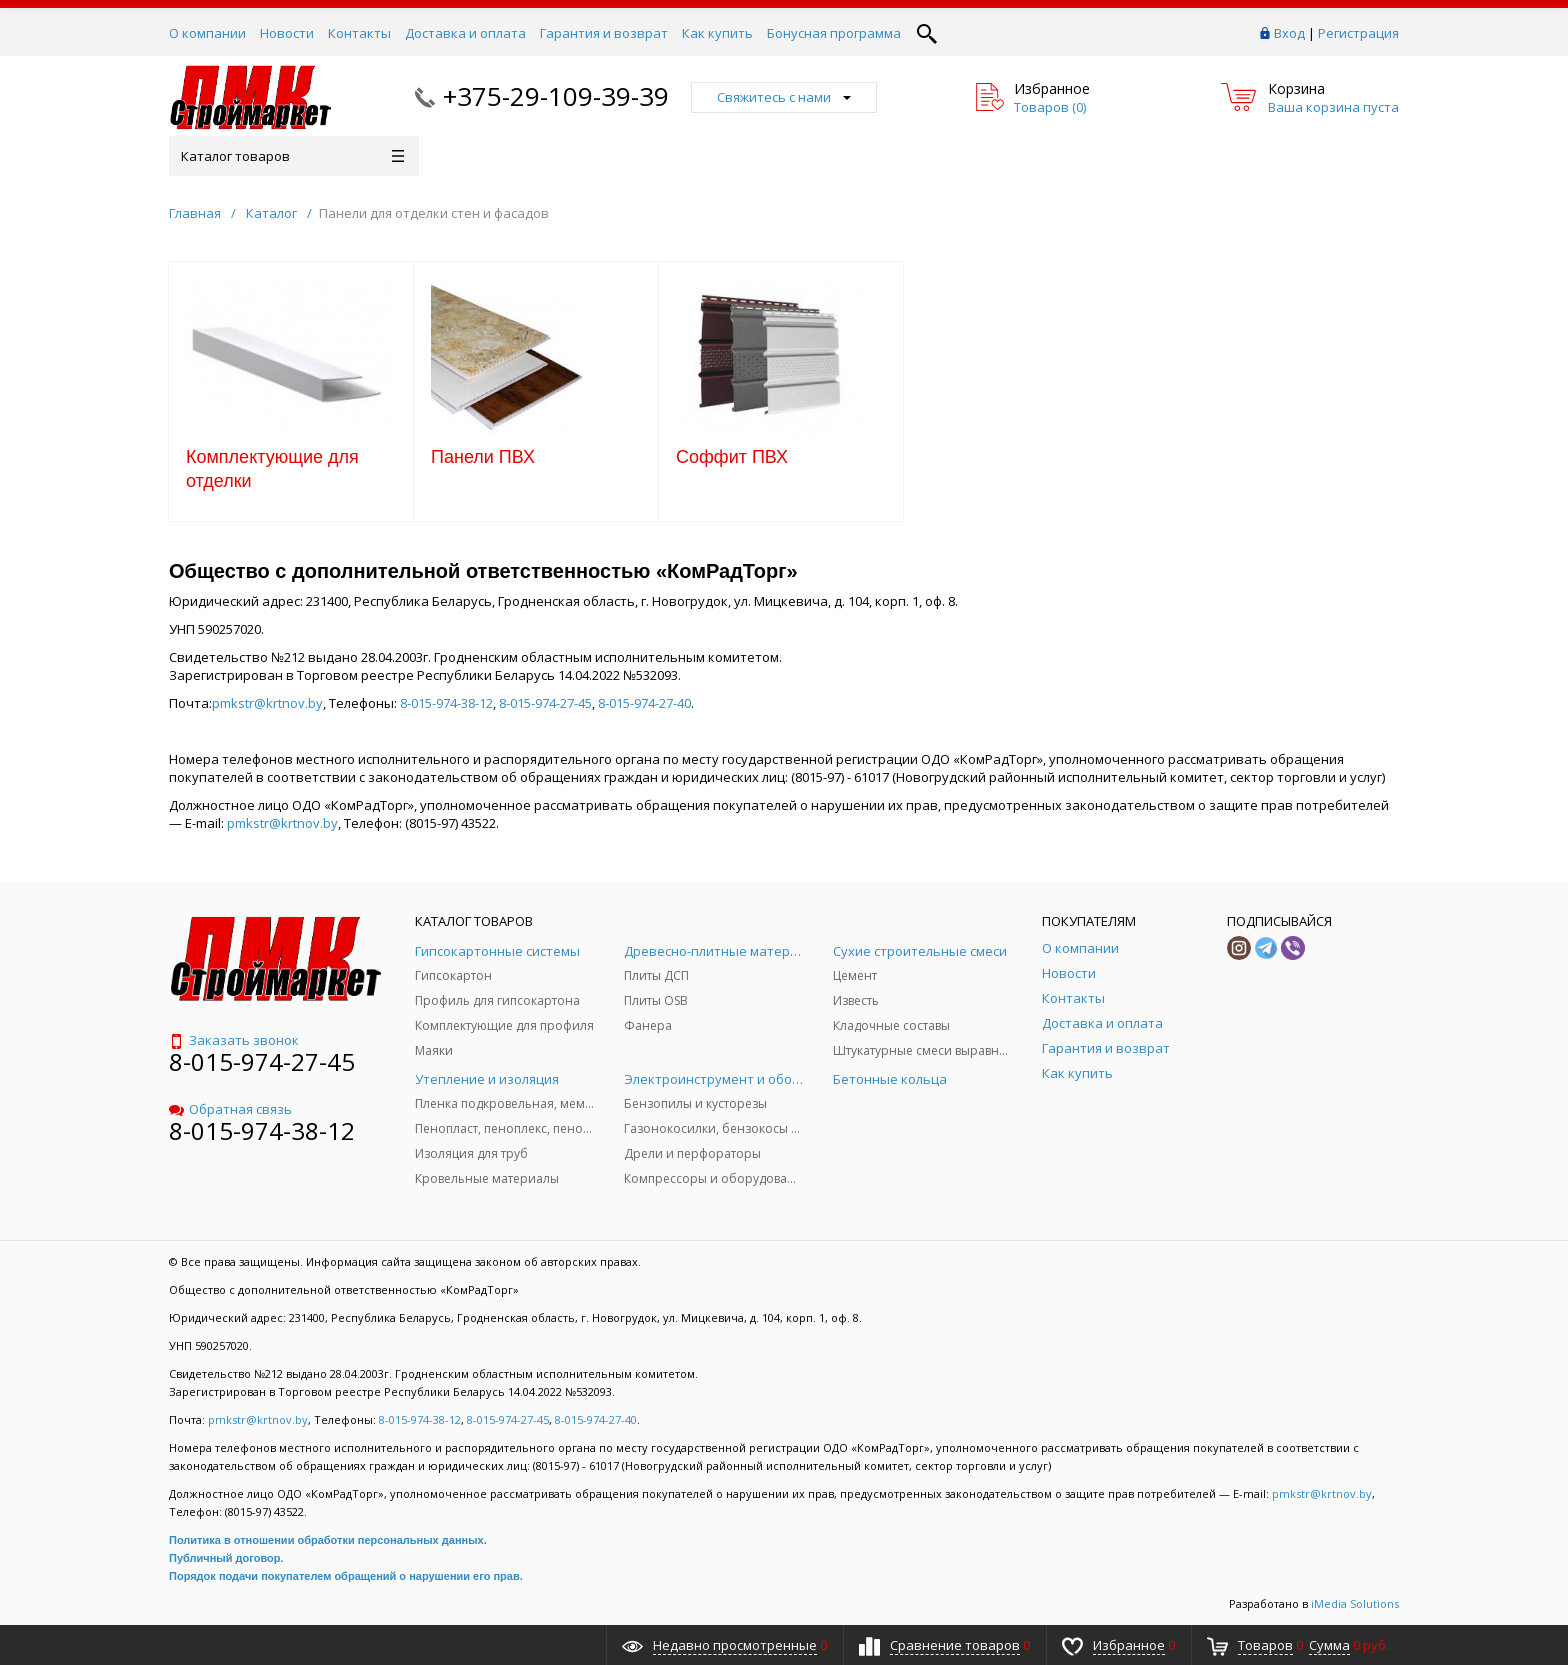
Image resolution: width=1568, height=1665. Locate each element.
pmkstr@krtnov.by (267, 703)
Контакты (359, 33)
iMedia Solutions (1355, 1603)
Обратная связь (230, 1109)
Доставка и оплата (465, 33)
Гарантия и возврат (604, 33)
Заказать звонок (234, 1040)
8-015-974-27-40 (644, 703)
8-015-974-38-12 (446, 703)
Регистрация (1358, 33)
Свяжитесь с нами (784, 97)
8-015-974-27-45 (545, 703)
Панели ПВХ (483, 457)
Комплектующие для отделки (272, 469)
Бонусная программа (834, 33)
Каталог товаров (292, 156)
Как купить (717, 33)
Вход (1289, 33)
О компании (207, 33)
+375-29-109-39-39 (556, 96)
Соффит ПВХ (732, 457)
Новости (287, 33)
